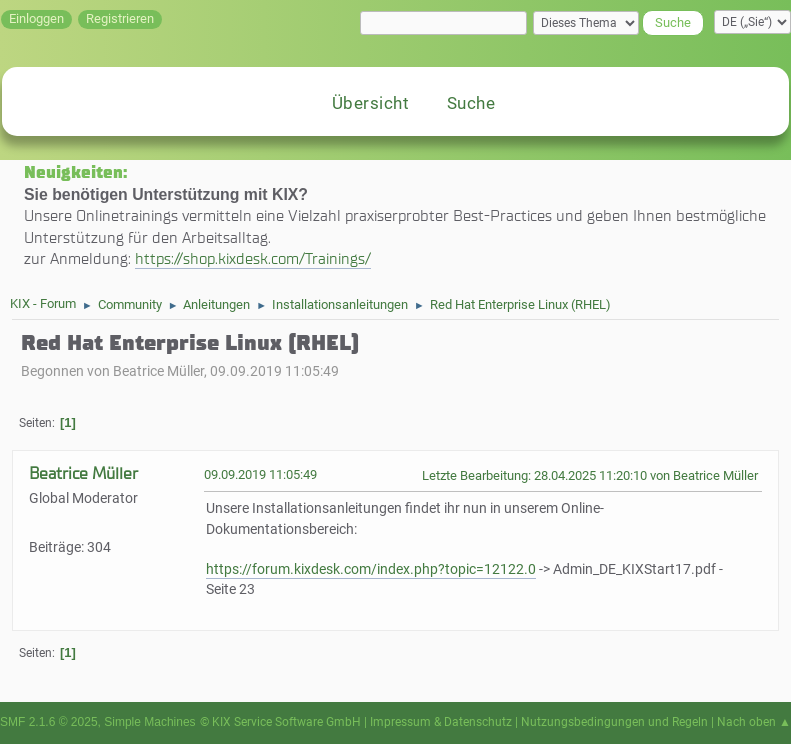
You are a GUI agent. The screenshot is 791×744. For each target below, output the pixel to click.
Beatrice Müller (83, 473)
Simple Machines (149, 722)
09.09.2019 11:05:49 (260, 474)
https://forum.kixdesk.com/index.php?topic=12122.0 (371, 569)
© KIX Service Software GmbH (280, 722)
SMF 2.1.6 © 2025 (49, 722)
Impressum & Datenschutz (441, 722)
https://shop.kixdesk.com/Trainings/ (253, 258)
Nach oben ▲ (754, 722)
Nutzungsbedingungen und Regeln (614, 722)
